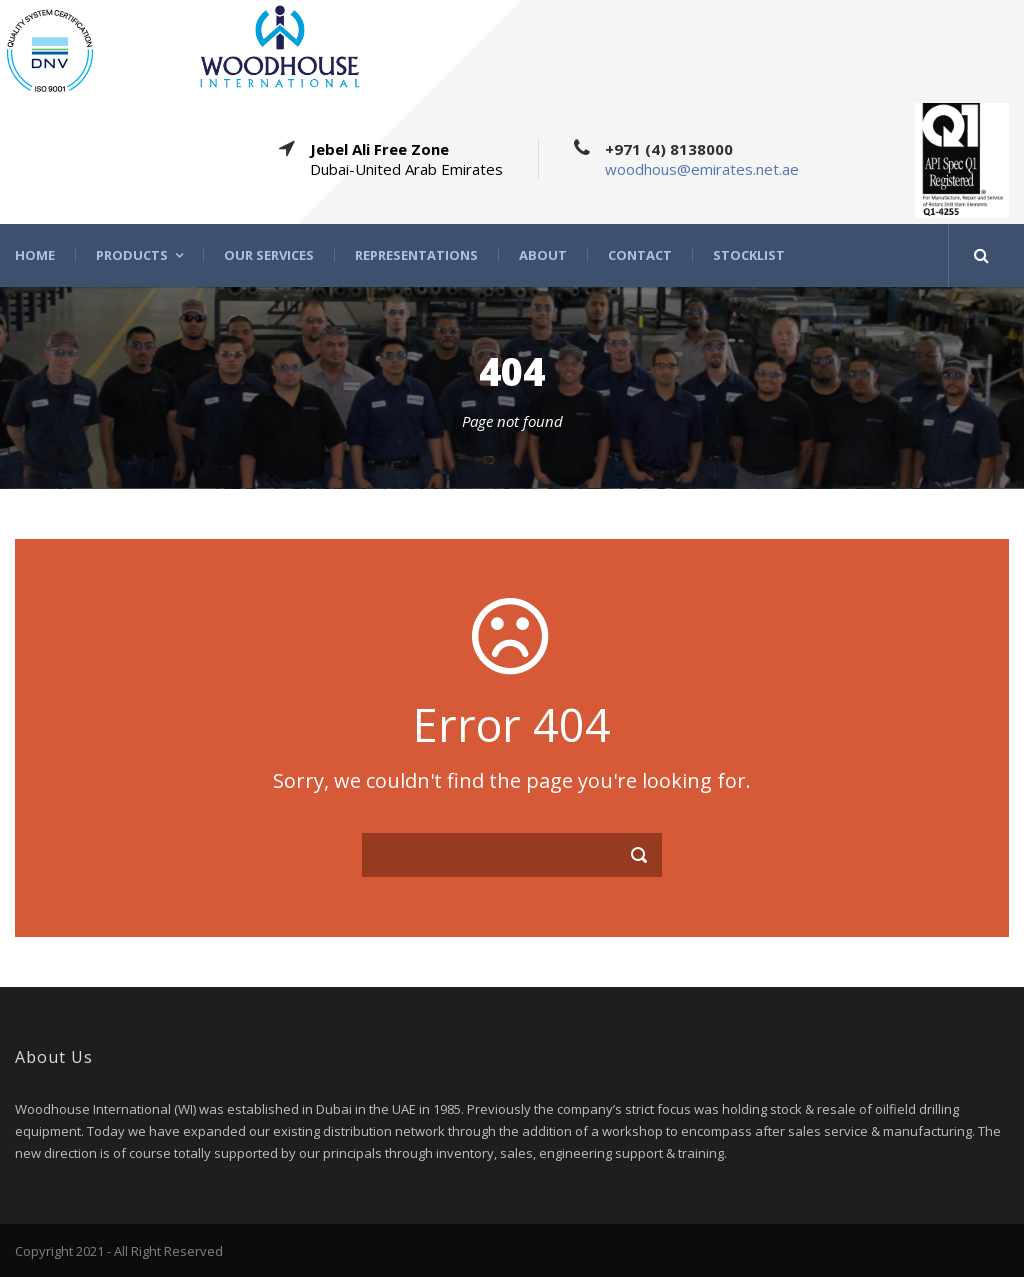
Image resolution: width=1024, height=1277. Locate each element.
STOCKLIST (749, 255)
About (543, 255)
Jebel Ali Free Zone (379, 149)
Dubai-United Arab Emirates (406, 169)
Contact (640, 255)
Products (132, 255)
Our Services (269, 255)
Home (35, 255)
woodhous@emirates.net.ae (702, 169)
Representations (416, 255)
